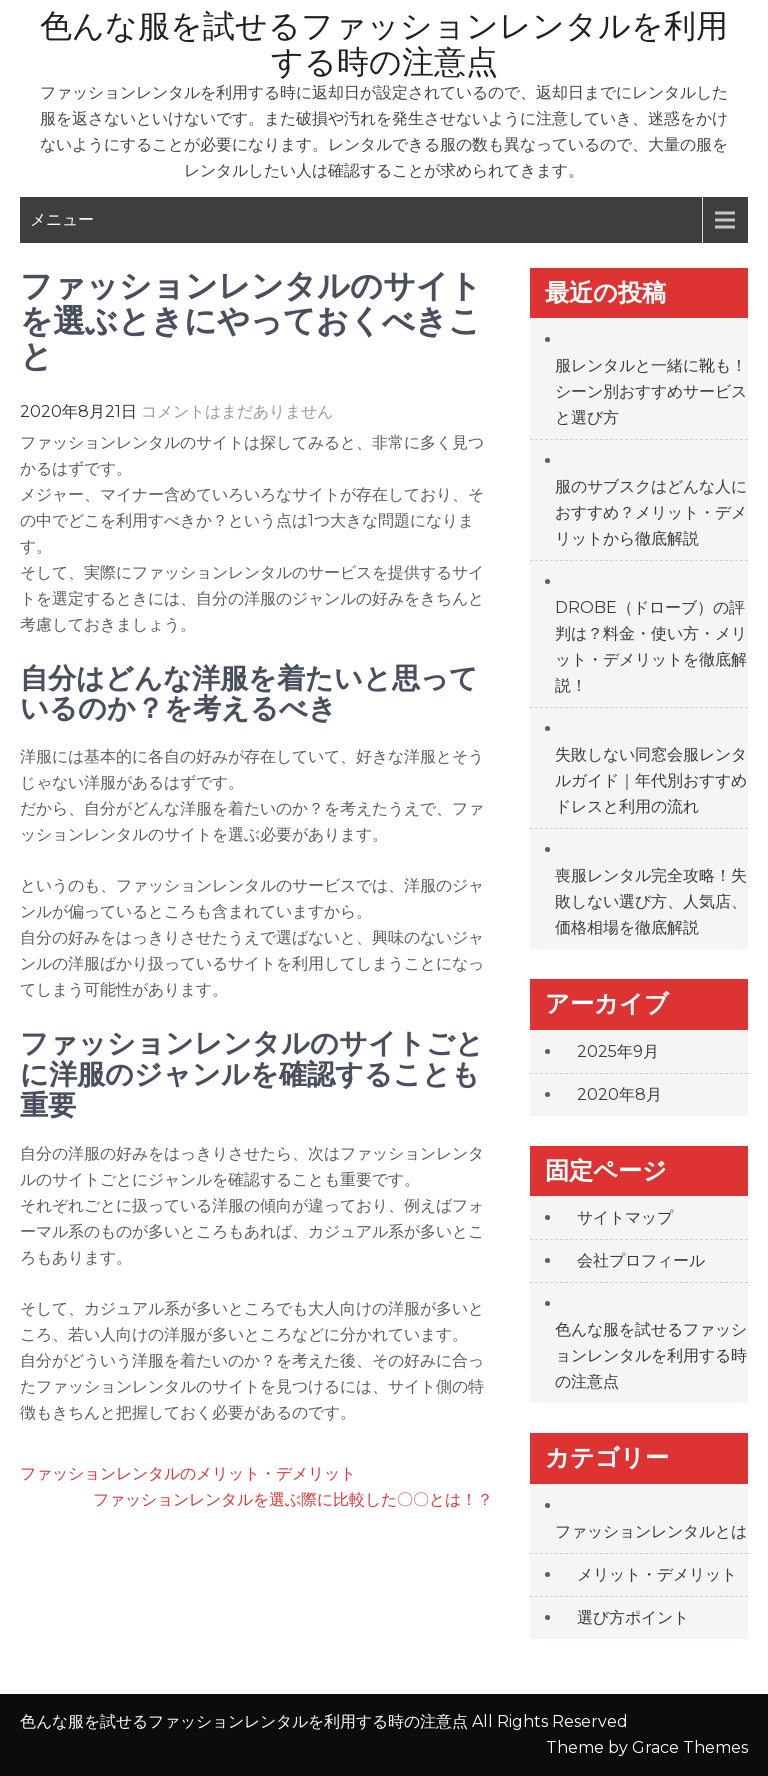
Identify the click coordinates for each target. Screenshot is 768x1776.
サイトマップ (625, 1217)
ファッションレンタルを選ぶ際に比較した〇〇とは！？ (293, 1499)
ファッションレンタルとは (651, 1531)
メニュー (62, 219)
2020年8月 (619, 1094)
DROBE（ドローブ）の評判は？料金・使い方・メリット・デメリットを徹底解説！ (651, 646)
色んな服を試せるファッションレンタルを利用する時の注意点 (384, 43)
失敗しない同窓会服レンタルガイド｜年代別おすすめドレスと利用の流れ (651, 780)
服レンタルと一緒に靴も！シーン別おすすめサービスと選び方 (651, 391)
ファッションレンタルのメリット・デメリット (188, 1473)
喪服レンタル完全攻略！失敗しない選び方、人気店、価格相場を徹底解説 (651, 901)
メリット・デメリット (657, 1574)
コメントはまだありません (237, 411)
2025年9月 (618, 1051)
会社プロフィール (641, 1260)
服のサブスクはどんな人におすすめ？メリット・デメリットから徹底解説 (651, 512)
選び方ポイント (633, 1617)
